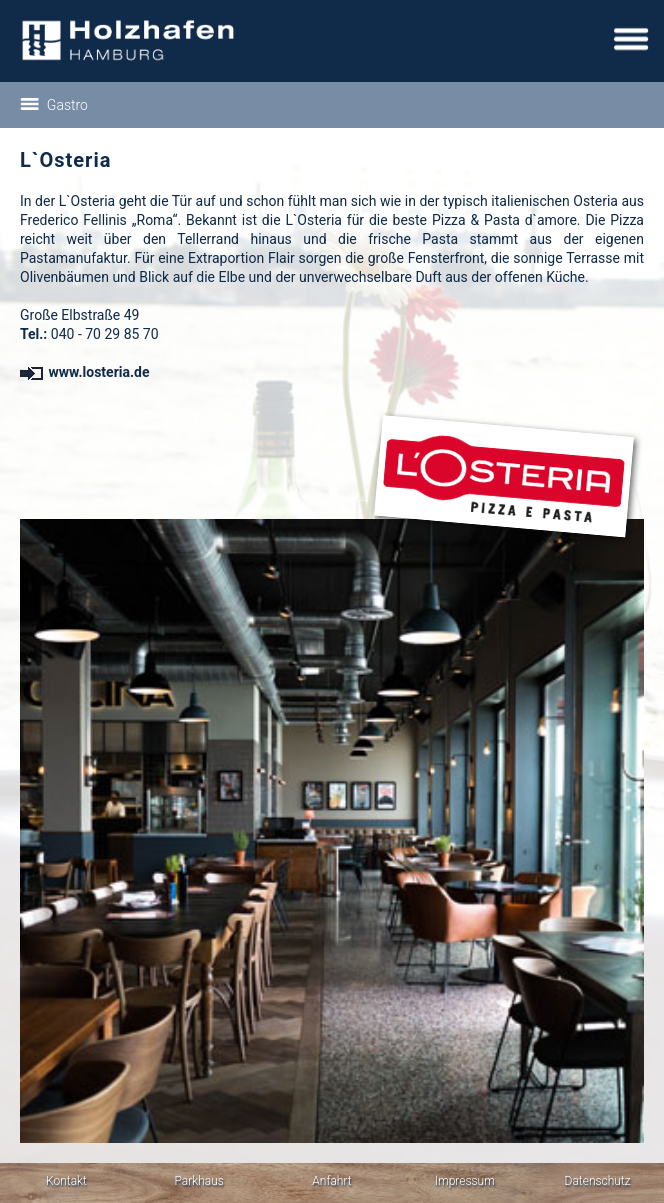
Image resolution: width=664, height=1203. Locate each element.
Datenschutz (598, 1181)
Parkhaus (199, 1181)
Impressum (465, 1181)
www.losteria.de (84, 372)
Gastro (54, 105)
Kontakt (66, 1181)
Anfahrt (331, 1181)
